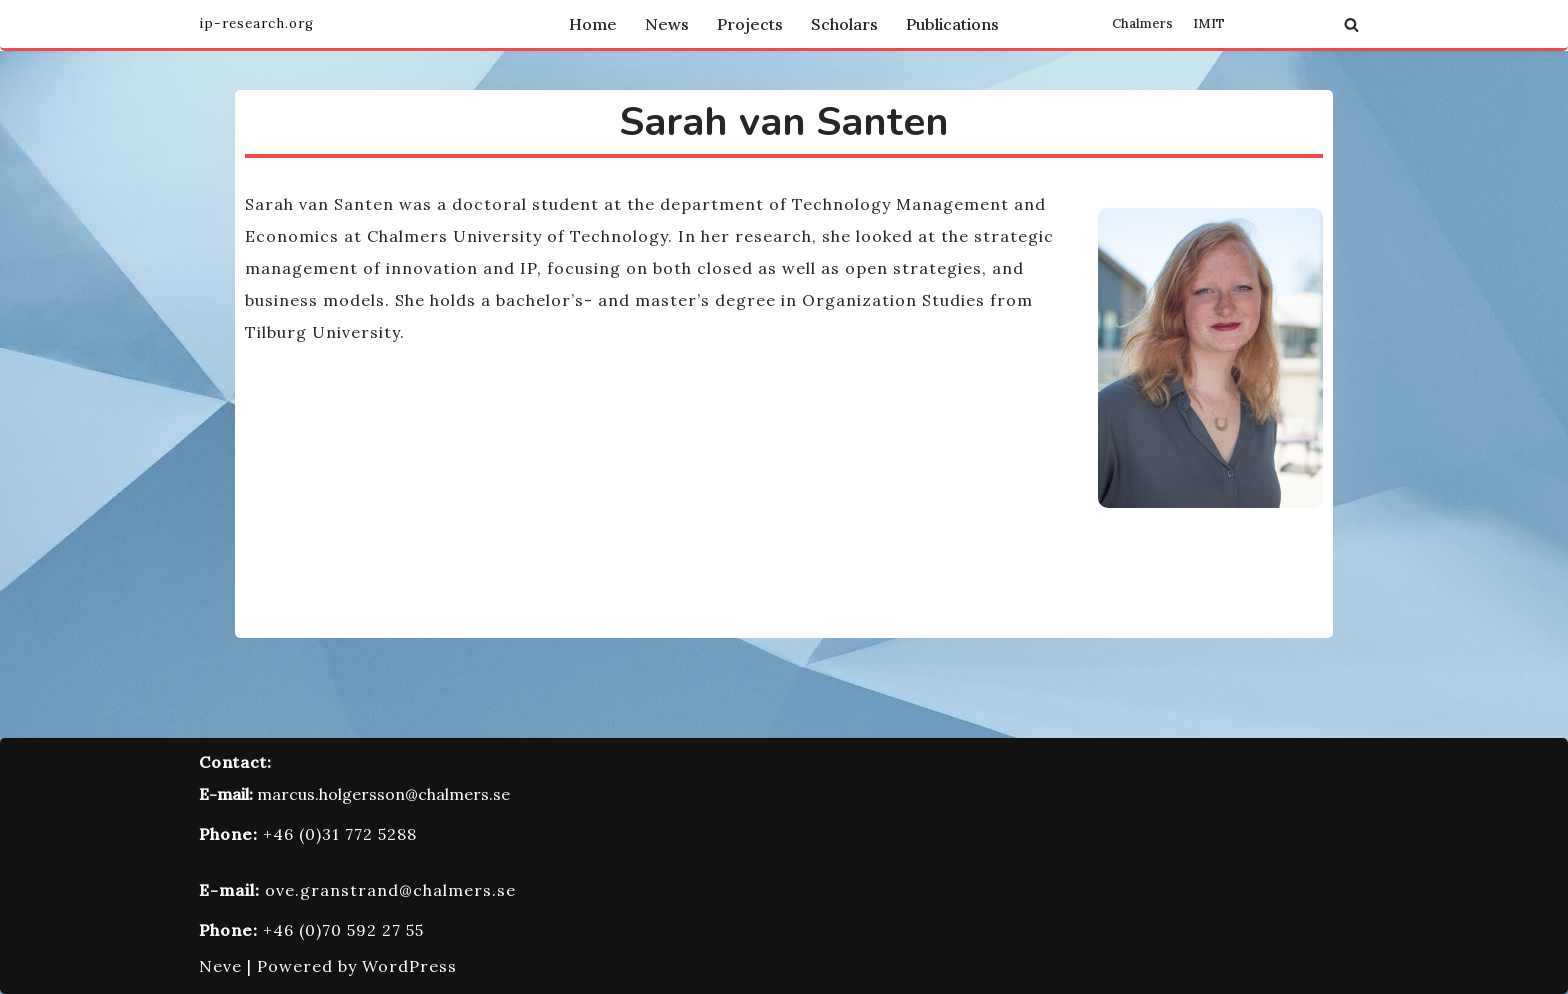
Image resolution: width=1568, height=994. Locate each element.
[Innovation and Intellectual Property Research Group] (256, 24)
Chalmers (1142, 24)
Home (593, 24)
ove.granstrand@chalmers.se (390, 890)
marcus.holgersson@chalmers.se (383, 794)
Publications (952, 24)
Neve (220, 966)
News (667, 24)
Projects (750, 24)
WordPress (409, 966)
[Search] (1351, 24)
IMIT (1209, 24)
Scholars (844, 24)
